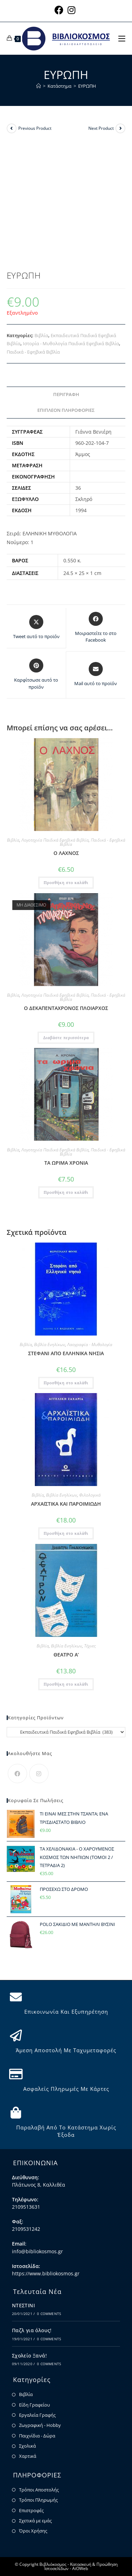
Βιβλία (41, 335)
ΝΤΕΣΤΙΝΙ (23, 2305)
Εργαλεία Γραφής (37, 2415)
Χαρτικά (27, 2456)
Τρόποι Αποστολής (39, 2490)
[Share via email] (95, 674)
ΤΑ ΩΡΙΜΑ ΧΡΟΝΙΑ (66, 1162)
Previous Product (34, 128)
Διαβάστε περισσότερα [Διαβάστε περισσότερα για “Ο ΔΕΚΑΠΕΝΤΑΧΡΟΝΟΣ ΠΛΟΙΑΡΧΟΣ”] (66, 1037)
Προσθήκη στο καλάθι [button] (66, 882)
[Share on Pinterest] (36, 674)
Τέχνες (90, 1646)
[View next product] (120, 128)
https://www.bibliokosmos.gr (46, 2273)
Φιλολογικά (90, 1495)
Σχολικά (27, 2446)
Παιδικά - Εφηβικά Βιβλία (33, 352)
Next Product (101, 128)
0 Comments (49, 2313)
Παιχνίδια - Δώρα (37, 2436)
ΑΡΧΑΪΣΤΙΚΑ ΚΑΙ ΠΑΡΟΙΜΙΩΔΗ (66, 1503)
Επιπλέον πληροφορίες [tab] (66, 410)
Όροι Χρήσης (33, 2531)
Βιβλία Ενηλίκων (49, 1344)
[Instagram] (39, 1773)
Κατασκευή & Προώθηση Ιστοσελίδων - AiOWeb (81, 2566)
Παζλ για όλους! (32, 2330)
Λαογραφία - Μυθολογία (89, 1344)
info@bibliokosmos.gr (37, 2251)
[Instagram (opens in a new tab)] (71, 10)
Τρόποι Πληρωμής (38, 2500)
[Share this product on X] (36, 627)
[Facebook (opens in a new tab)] (60, 10)
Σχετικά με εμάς (35, 2520)
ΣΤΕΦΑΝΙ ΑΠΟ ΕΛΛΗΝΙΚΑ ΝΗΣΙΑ (66, 1353)
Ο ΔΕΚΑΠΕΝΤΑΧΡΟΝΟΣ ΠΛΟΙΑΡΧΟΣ (66, 1008)
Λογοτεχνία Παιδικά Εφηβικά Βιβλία (55, 840)
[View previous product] (12, 128)
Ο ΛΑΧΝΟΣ (66, 853)
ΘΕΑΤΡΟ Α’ (66, 1654)
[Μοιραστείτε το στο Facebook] (96, 628)
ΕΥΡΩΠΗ (87, 86)
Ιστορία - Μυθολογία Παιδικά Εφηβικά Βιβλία (71, 343)
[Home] (38, 86)
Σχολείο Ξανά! (29, 2355)
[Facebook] (17, 1773)
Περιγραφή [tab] (66, 394)
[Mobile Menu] (121, 38)
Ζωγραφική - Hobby (40, 2425)
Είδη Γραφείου (34, 2405)
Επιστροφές (31, 2510)
